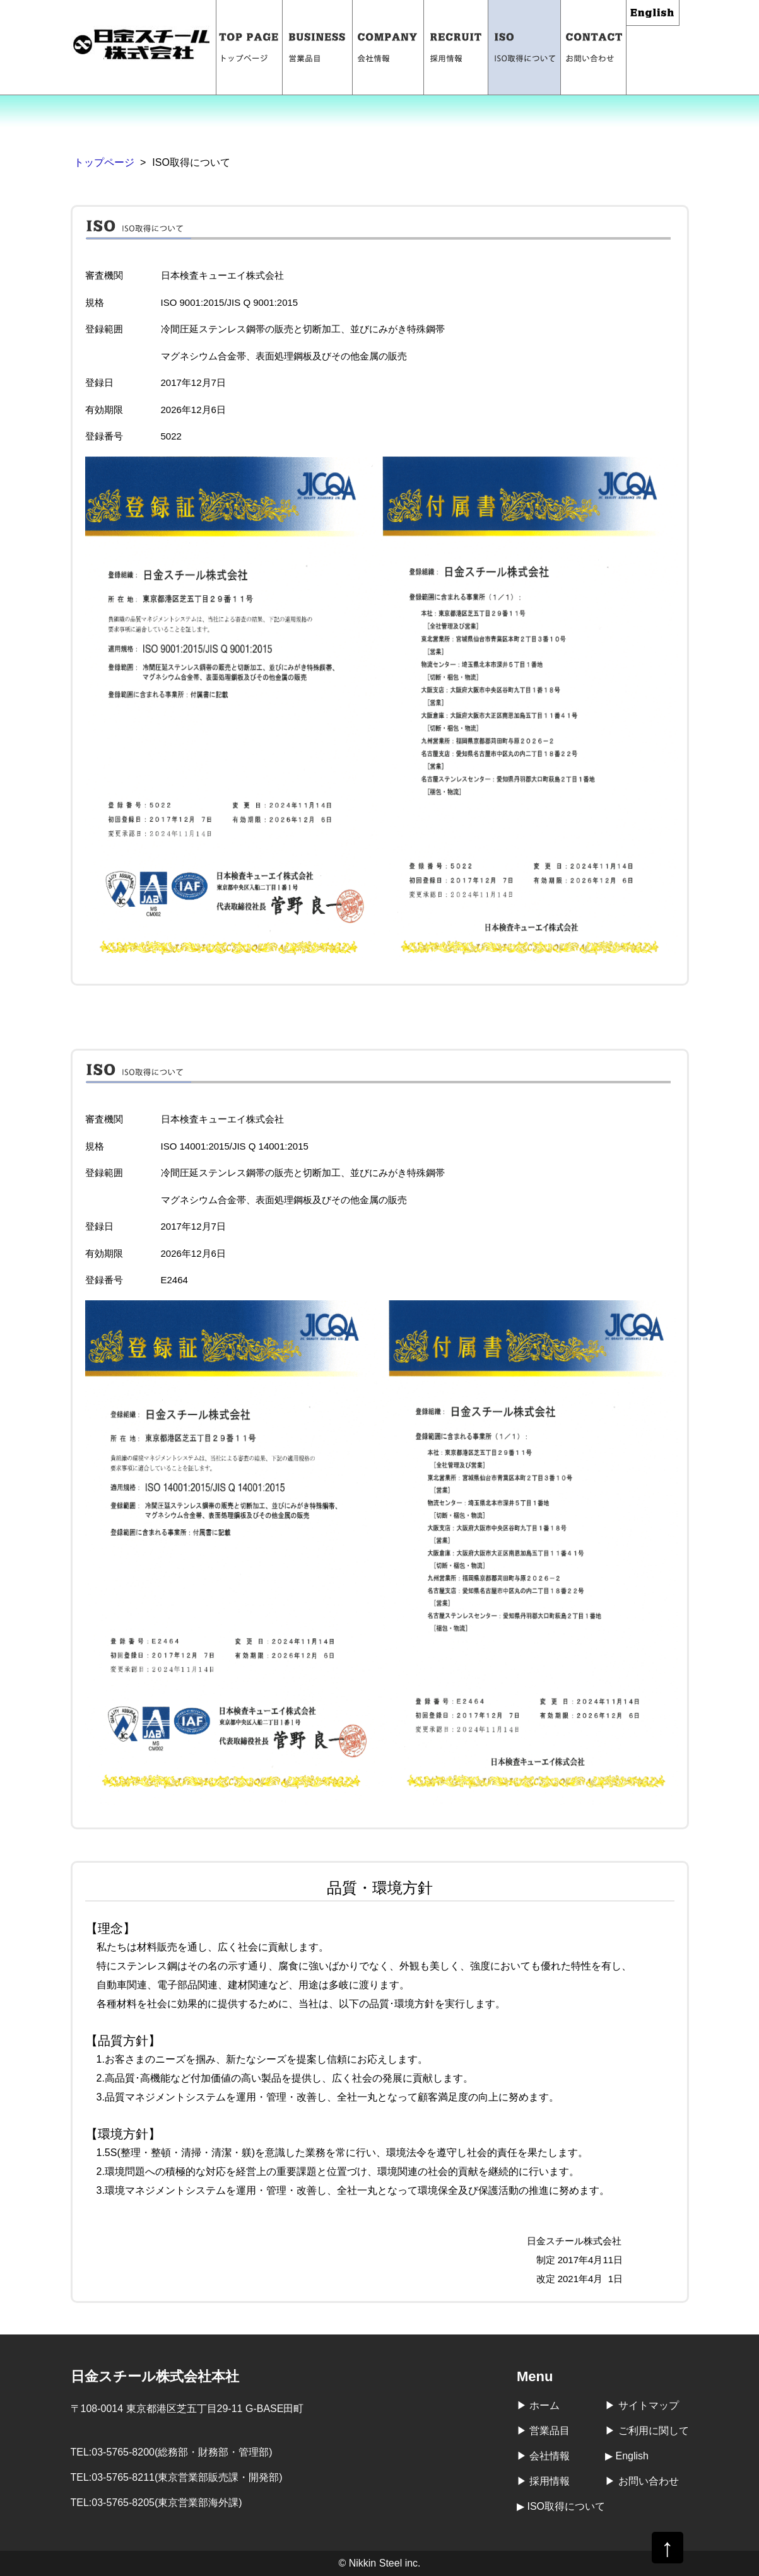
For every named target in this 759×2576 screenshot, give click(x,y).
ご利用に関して (653, 2430)
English (653, 13)
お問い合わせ (594, 47)
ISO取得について (524, 47)
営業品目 (318, 47)
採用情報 (456, 47)
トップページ (249, 47)
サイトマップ (648, 2405)
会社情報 (388, 47)
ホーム (544, 2405)
